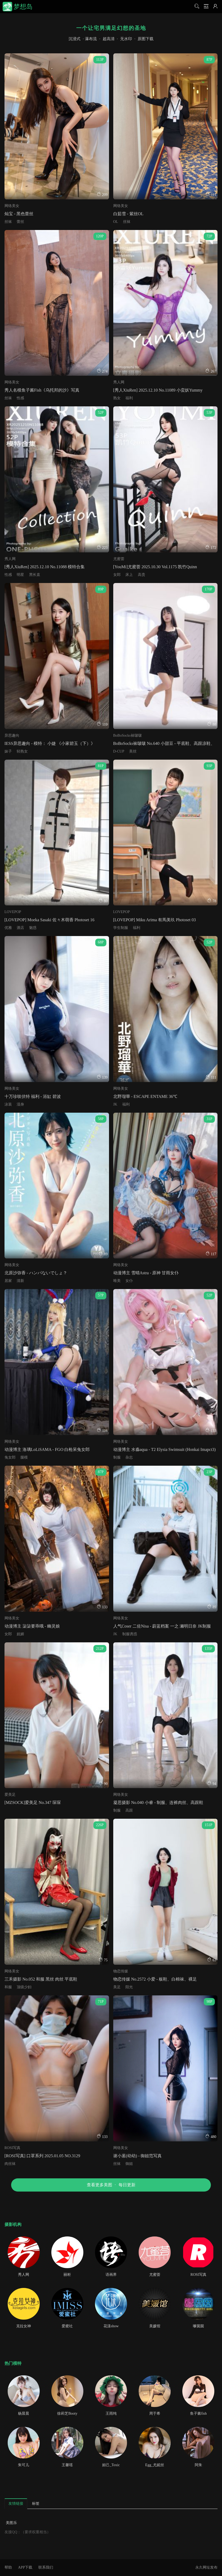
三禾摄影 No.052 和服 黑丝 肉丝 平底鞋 (41, 1979)
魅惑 (33, 928)
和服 (8, 1987)
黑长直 (34, 575)
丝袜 (8, 222)
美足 (117, 1987)
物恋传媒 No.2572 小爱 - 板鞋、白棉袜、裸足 (155, 1979)
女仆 (129, 1281)
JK (115, 1104)
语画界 (111, 2275)
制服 (117, 1457)
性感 (20, 398)
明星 (20, 575)
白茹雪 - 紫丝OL (128, 213)
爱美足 (10, 1795)
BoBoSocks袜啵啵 (127, 735)
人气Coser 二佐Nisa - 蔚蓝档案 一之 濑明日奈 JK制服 (162, 1626)
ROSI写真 (12, 2148)
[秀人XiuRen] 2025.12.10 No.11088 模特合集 (44, 567)
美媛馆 (154, 2326)
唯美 (117, 1281)
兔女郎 (10, 1457)
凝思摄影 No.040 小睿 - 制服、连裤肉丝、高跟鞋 (158, 1802)
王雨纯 (111, 2413)
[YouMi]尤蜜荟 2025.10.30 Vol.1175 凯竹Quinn (155, 567)
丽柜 (67, 2275)
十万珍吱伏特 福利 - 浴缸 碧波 (32, 1096)
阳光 (129, 1987)
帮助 (8, 2567)
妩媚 (20, 1634)
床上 (129, 575)
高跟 (129, 1810)
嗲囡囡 (198, 2326)
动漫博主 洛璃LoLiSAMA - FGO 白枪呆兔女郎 (47, 1449)
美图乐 (11, 2523)
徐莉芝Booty (67, 2413)
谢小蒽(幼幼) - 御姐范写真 (137, 2156)
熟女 (117, 398)
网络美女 (11, 206)
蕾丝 (20, 222)
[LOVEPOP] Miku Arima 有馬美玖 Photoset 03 (154, 920)
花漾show (111, 2326)
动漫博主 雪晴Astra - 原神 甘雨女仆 (146, 1273)
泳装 (8, 1104)
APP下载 (25, 2567)
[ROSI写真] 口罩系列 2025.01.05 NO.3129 (42, 2156)
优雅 (8, 928)
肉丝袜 (10, 2164)
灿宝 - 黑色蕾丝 (18, 213)
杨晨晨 (23, 2413)
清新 (20, 1281)
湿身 (20, 1104)
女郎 (117, 575)
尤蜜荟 (118, 559)
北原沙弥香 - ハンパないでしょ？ (35, 1273)
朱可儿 (23, 2465)
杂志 (129, 1457)
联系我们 (45, 2567)
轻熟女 (22, 751)
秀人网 (118, 382)
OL (115, 222)
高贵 (141, 575)
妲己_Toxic (111, 2465)
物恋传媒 (120, 1971)
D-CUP (118, 751)
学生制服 (120, 928)
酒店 (20, 928)
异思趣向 (11, 735)
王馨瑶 (67, 2465)
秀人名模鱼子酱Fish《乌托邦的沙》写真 (42, 390)
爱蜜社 (67, 2326)
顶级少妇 (24, 1987)
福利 (129, 398)
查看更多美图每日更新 (111, 2185)
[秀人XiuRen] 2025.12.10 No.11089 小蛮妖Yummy (158, 390)
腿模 (24, 1457)
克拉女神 (23, 2326)
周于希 (154, 2413)
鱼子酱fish (198, 2413)
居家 (8, 1281)
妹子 (8, 751)
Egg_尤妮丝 (154, 2465)
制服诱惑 (129, 1634)
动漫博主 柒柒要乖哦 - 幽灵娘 (32, 1626)
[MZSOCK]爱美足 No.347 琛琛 (32, 1802)
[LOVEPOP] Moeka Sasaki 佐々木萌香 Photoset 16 (49, 920)
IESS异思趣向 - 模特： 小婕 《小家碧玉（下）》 (49, 743)
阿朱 (198, 2465)
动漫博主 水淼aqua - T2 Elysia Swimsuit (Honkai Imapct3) (164, 1449)
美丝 (133, 751)
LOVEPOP (12, 912)
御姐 (129, 2164)
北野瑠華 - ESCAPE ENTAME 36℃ (145, 1096)
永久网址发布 (206, 2567)
